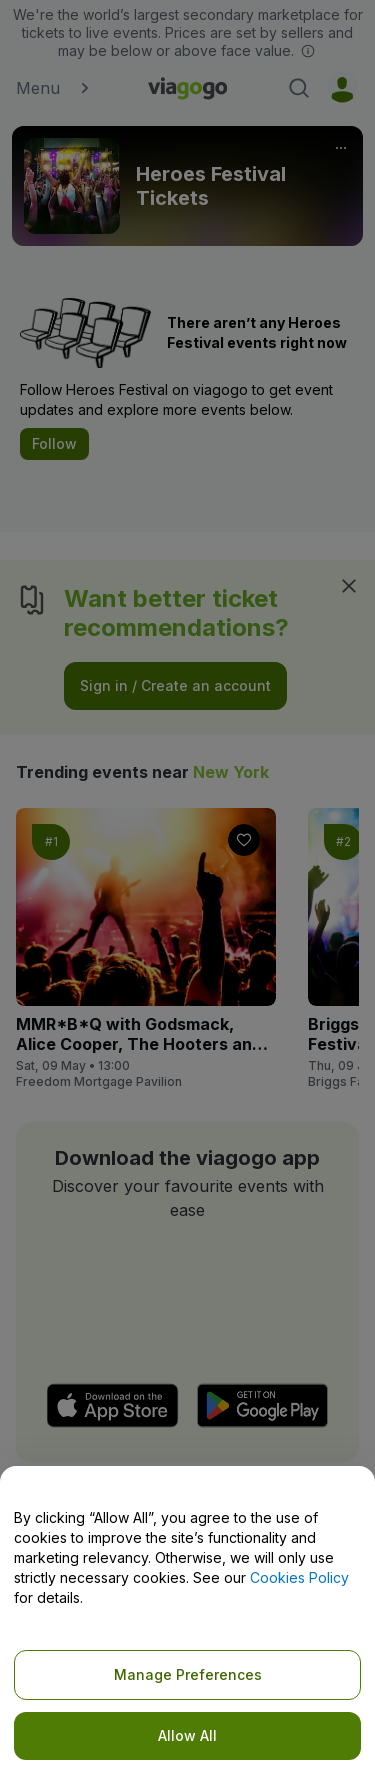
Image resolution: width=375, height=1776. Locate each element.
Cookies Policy (299, 1577)
